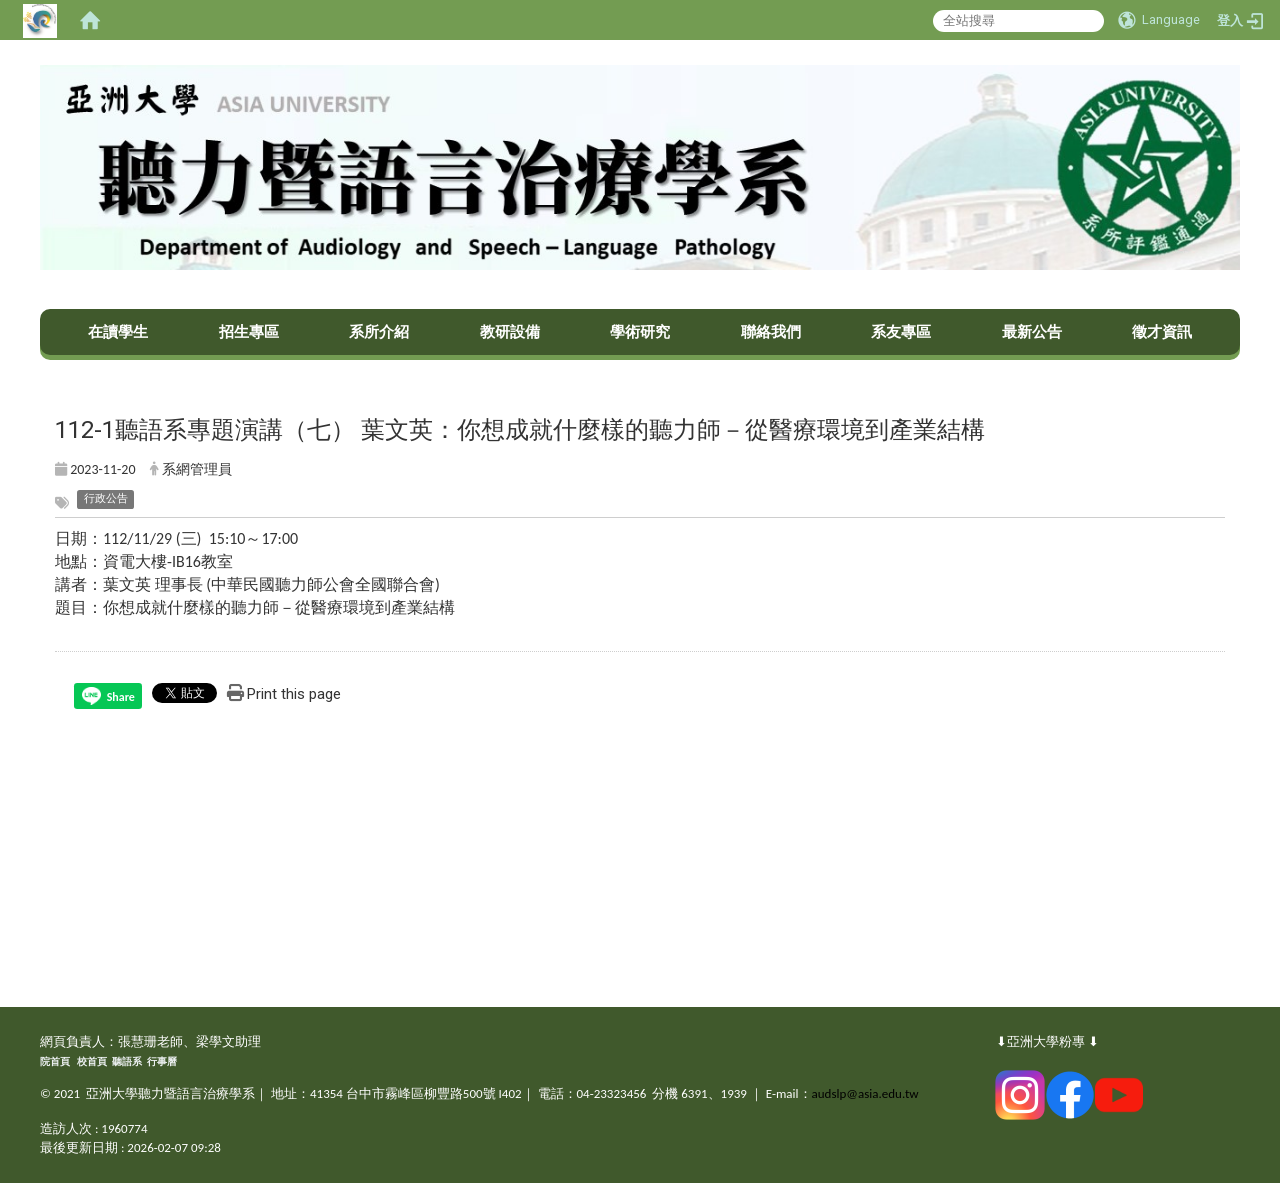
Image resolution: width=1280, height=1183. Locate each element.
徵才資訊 (1162, 332)
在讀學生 (118, 332)
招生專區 (249, 332)
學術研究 (640, 332)
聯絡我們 (771, 332)
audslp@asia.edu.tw (865, 1093)
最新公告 (1032, 332)
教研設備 (510, 332)
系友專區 (901, 332)
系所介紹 (379, 332)
